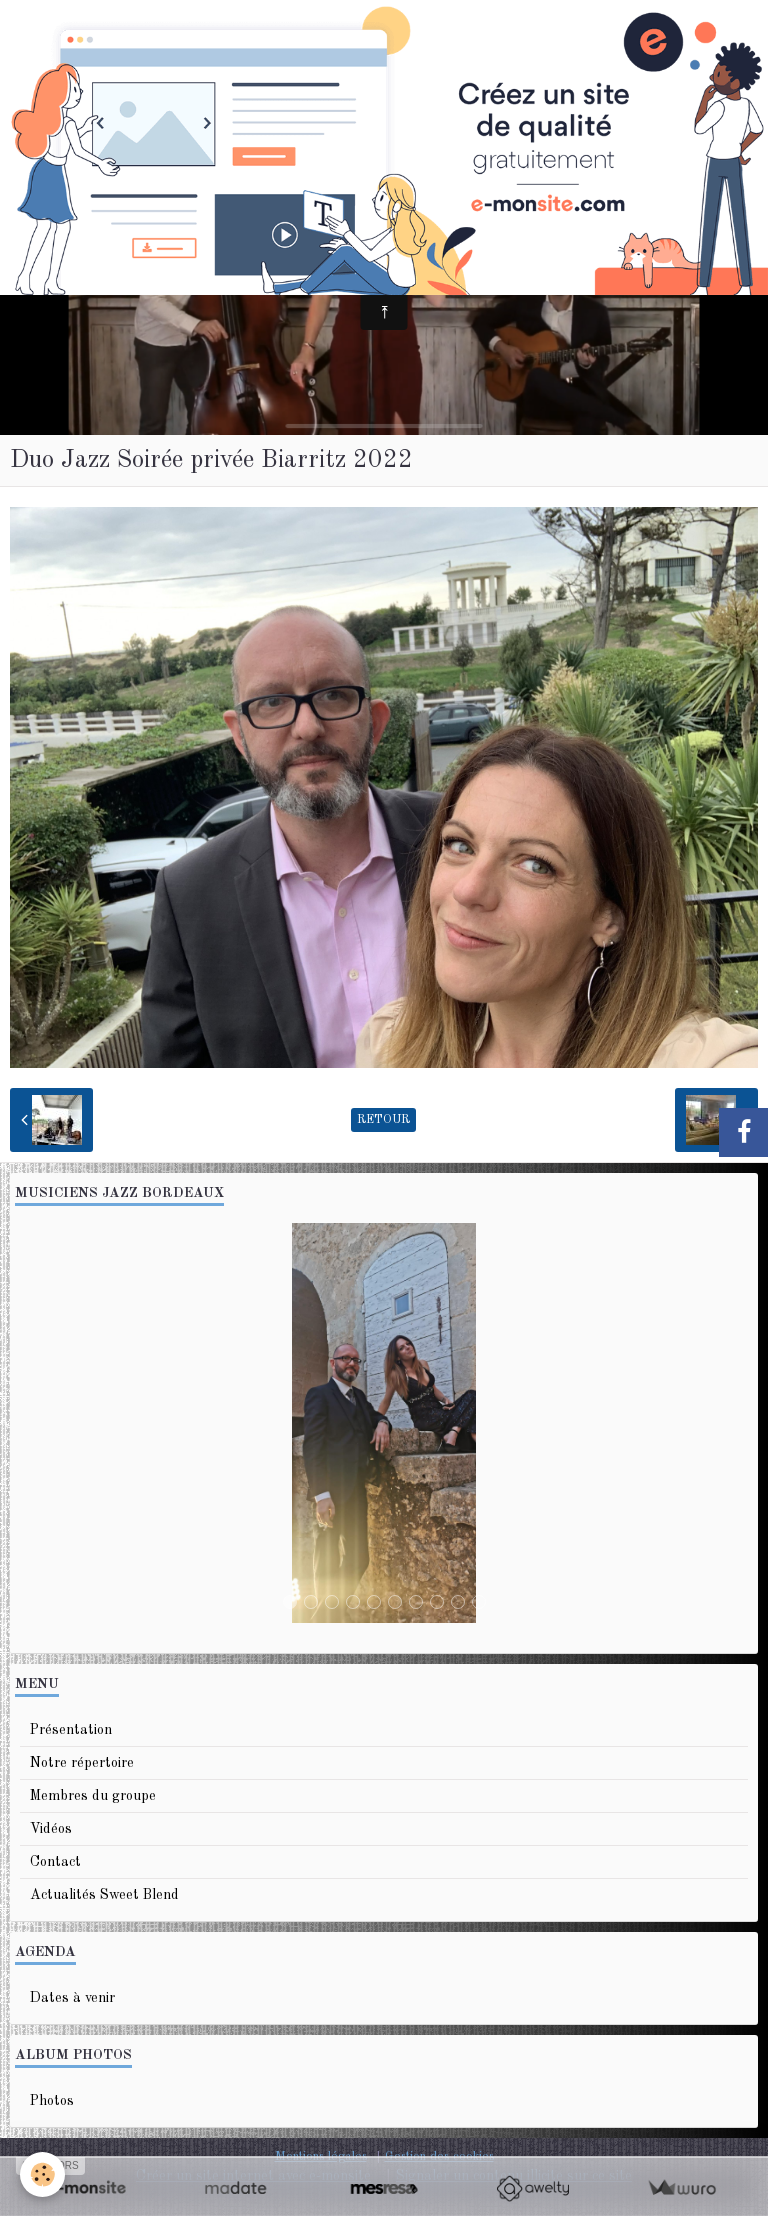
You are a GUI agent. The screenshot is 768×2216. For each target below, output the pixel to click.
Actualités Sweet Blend (104, 1895)
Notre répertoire (82, 1763)
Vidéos (51, 1829)
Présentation (71, 1730)
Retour (383, 1120)
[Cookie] (42, 2174)
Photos (52, 2101)
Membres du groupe (93, 1796)
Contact (55, 1862)
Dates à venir (72, 1998)
